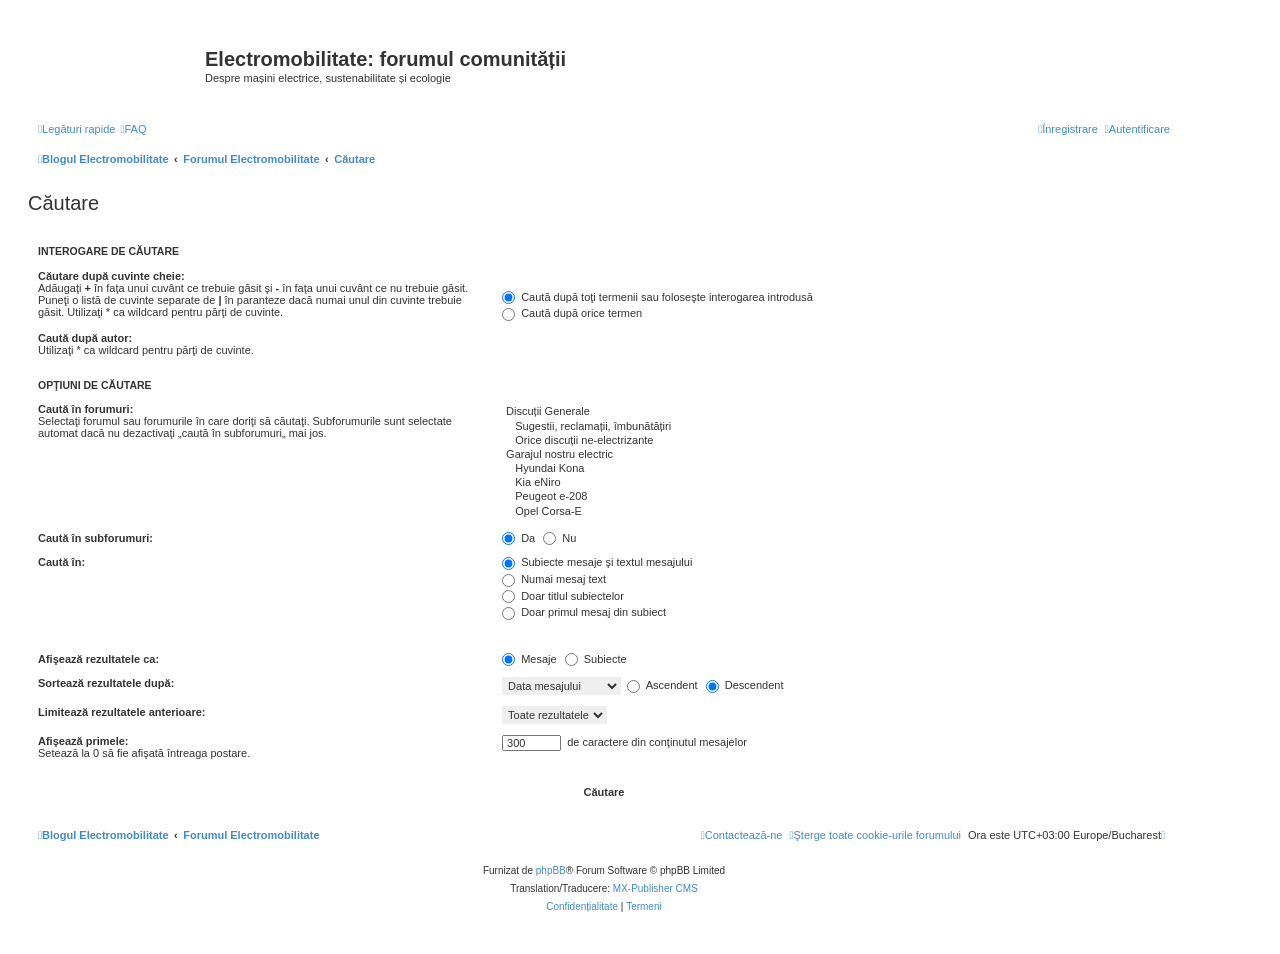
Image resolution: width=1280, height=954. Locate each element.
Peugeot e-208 (836, 497)
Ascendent (662, 685)
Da (518, 538)
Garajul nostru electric (836, 455)
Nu (559, 538)
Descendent (745, 685)
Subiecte (596, 659)
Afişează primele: (83, 741)
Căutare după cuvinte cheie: (111, 276)
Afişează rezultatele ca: (98, 659)
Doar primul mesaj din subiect (584, 612)
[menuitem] (133, 129)
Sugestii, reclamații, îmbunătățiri (836, 427)
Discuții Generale (836, 412)
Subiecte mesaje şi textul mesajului (597, 562)
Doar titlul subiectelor (563, 596)
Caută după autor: (85, 338)
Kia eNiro (836, 483)
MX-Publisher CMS (655, 888)
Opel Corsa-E (836, 512)
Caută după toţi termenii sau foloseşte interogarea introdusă (657, 297)
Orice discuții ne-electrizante (836, 441)
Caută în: (61, 562)
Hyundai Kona (836, 469)
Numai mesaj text (554, 579)
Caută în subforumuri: (95, 538)
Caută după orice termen (572, 313)
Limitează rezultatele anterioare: (122, 712)
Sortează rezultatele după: (106, 683)
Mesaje (529, 659)
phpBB (551, 870)
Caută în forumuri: (85, 409)
